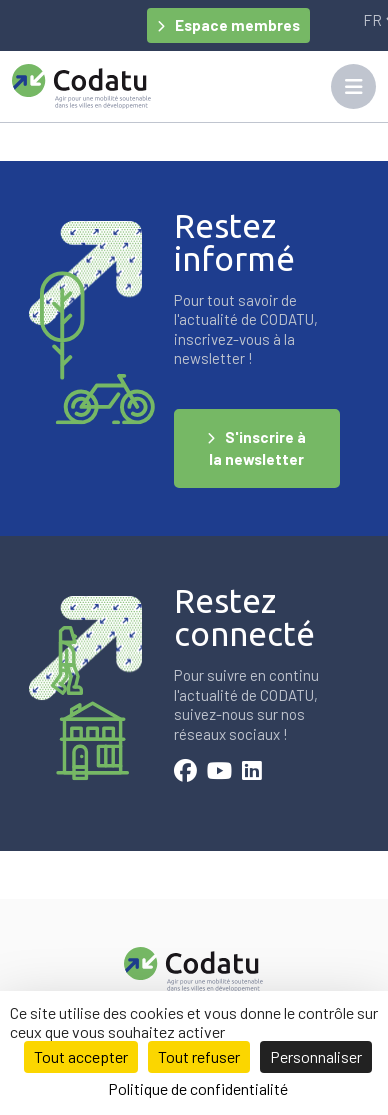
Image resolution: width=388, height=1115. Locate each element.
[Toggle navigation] (353, 86)
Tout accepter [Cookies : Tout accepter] (81, 1056)
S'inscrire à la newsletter (257, 448)
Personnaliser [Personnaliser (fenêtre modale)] (316, 1056)
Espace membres (237, 25)
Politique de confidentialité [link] (198, 1088)
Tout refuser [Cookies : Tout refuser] (199, 1056)
